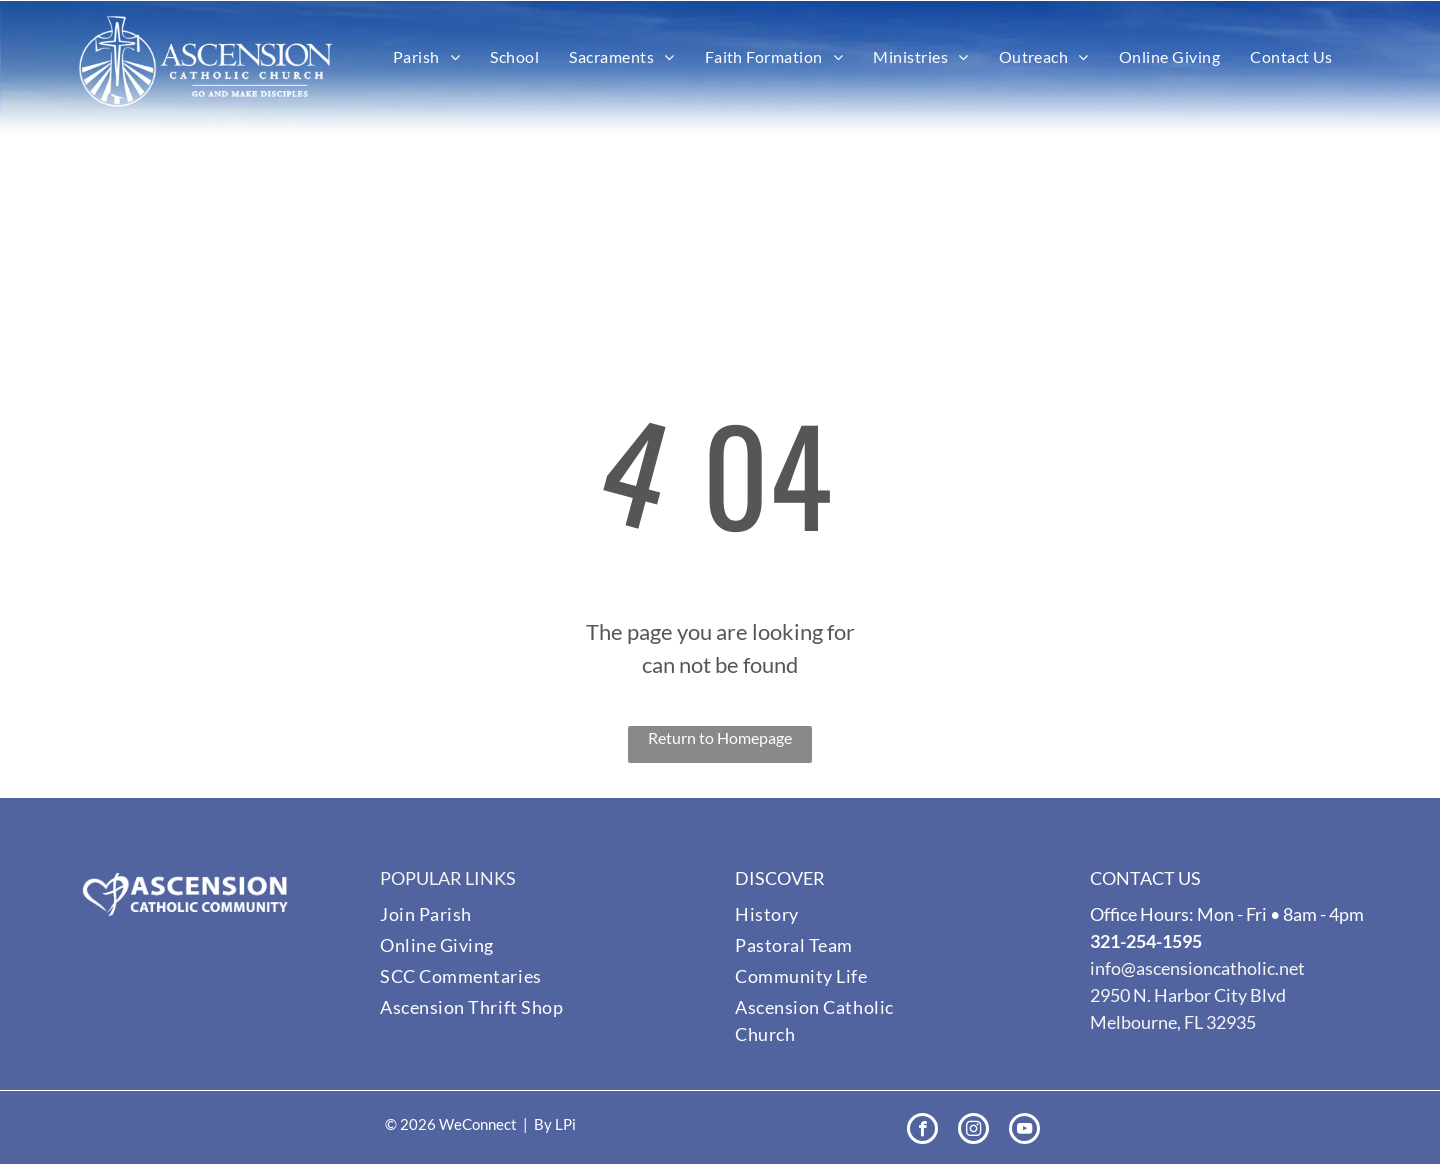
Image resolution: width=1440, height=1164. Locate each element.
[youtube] (1024, 1131)
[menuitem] (426, 57)
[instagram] (973, 1131)
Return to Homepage (720, 737)
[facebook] (922, 1131)
